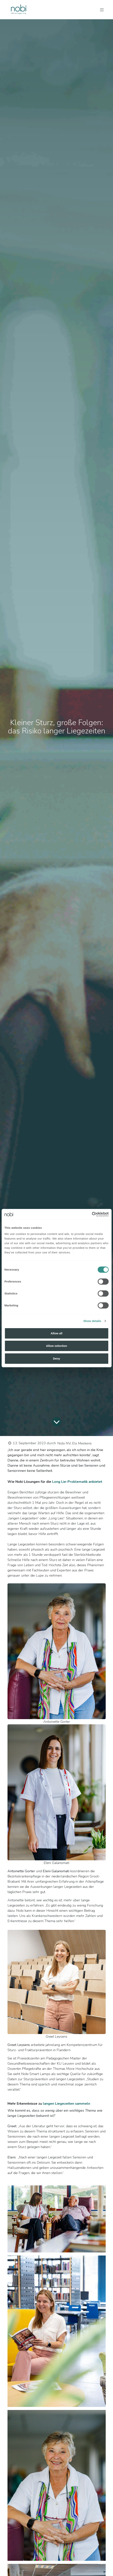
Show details (92, 1321)
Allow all (56, 1333)
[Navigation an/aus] (102, 9)
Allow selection (56, 1345)
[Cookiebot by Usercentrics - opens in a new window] (92, 1214)
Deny (56, 1358)
